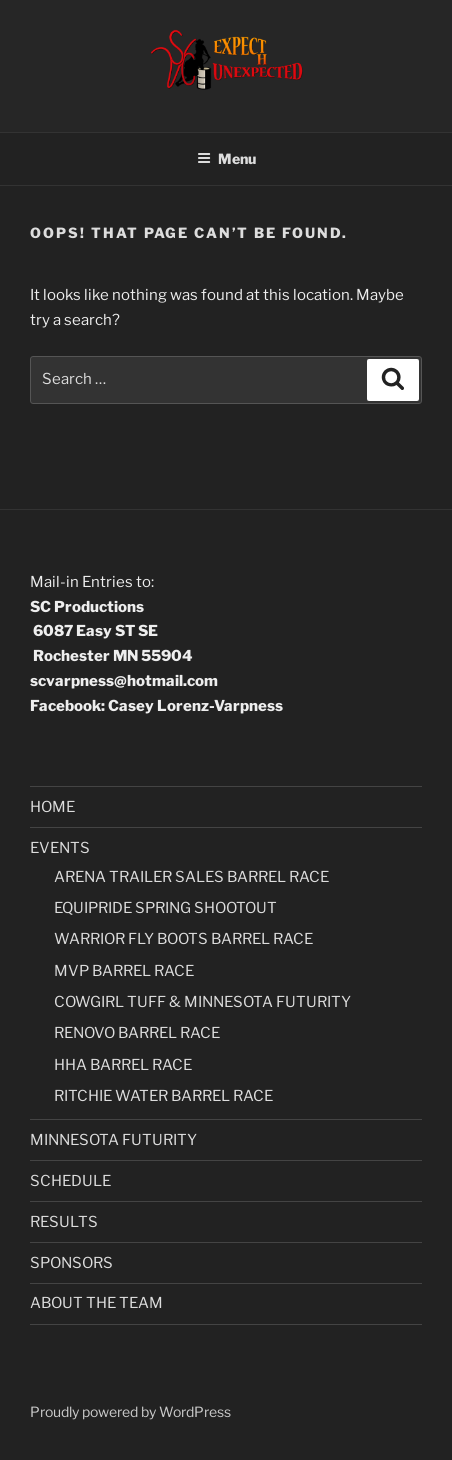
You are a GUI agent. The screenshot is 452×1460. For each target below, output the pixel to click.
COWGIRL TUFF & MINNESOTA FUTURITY (202, 1002)
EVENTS (60, 848)
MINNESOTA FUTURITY (113, 1140)
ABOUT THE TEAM (96, 1303)
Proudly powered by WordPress (130, 1411)
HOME (52, 807)
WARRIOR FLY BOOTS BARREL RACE (183, 939)
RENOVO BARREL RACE (137, 1033)
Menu (226, 158)
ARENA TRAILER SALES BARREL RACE (191, 877)
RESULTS (64, 1222)
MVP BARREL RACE (124, 971)
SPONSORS (71, 1263)
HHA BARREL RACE (123, 1065)
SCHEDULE (70, 1181)
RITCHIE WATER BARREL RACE (163, 1096)
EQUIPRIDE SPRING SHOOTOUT (165, 908)
